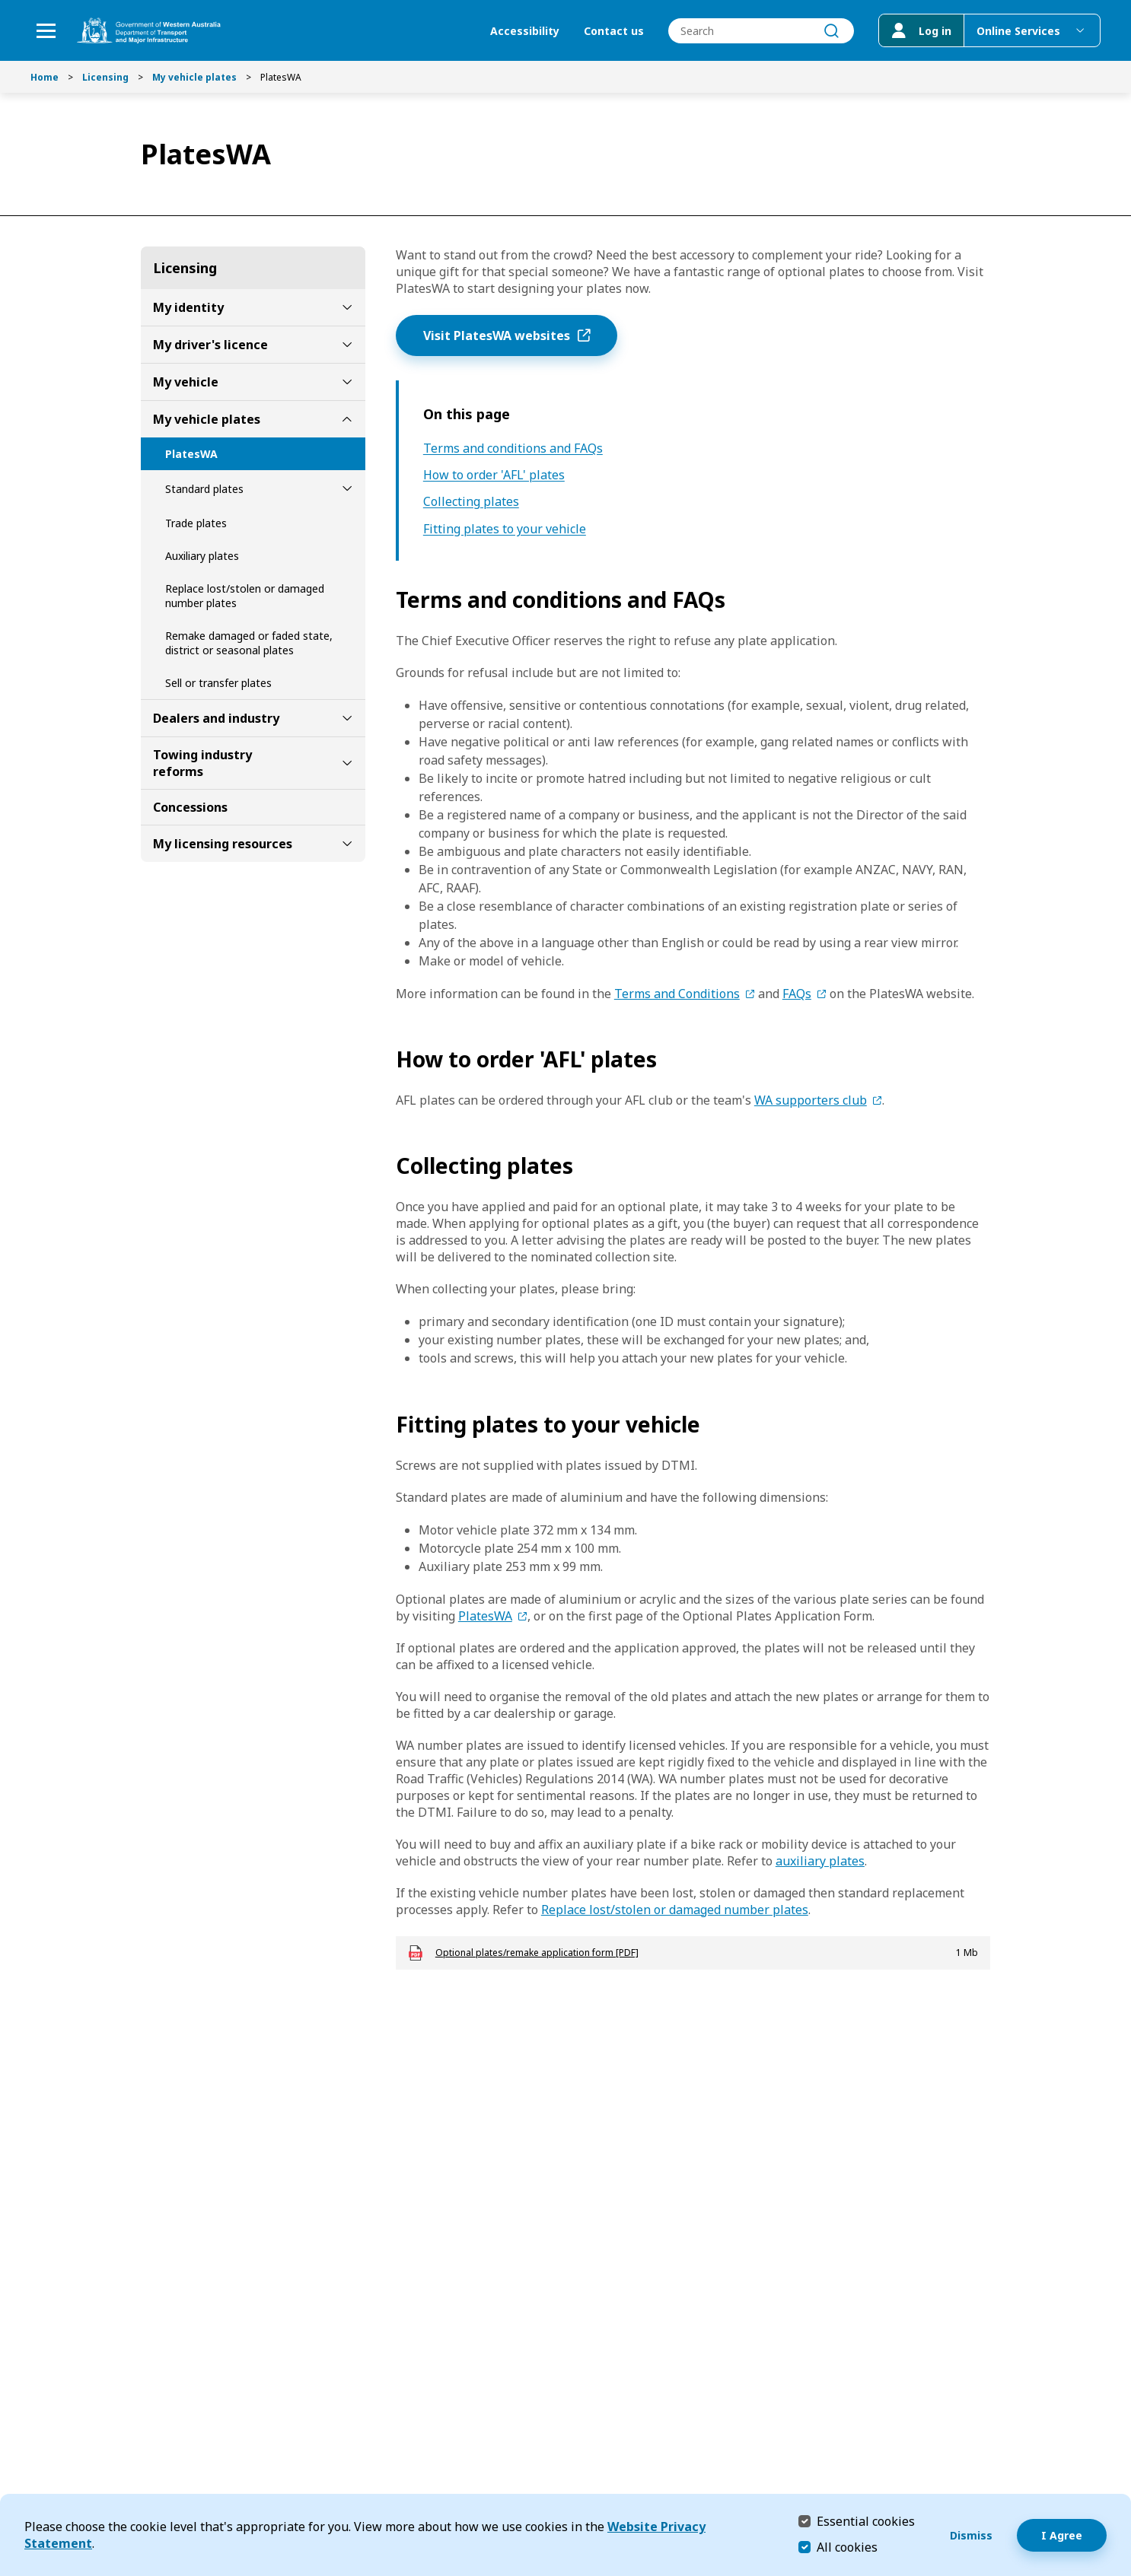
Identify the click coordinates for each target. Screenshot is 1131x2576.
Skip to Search (4, 4)
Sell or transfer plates (218, 683)
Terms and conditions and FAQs (513, 448)
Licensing (105, 77)
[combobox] (761, 30)
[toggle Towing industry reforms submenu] (347, 763)
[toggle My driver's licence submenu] (347, 344)
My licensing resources (222, 843)
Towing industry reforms (202, 763)
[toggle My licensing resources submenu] (347, 843)
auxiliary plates (820, 1860)
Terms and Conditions (677, 993)
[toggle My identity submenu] (347, 307)
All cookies (847, 2547)
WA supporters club (810, 1100)
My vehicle (185, 382)
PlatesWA (191, 454)
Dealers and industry (216, 718)
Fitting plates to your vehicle (504, 529)
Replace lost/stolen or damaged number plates (244, 595)
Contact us (614, 31)
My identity (188, 307)
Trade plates (196, 523)
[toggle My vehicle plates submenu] (347, 419)
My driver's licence (210, 344)
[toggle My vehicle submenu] (347, 382)
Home (44, 77)
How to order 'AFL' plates (494, 475)
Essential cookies (866, 2521)
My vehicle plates (194, 77)
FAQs (796, 993)
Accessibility (524, 31)
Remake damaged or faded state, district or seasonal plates (249, 642)
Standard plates (204, 489)
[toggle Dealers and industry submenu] (347, 718)
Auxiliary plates (202, 556)
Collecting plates (471, 502)
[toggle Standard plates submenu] (347, 488)
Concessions (190, 807)
